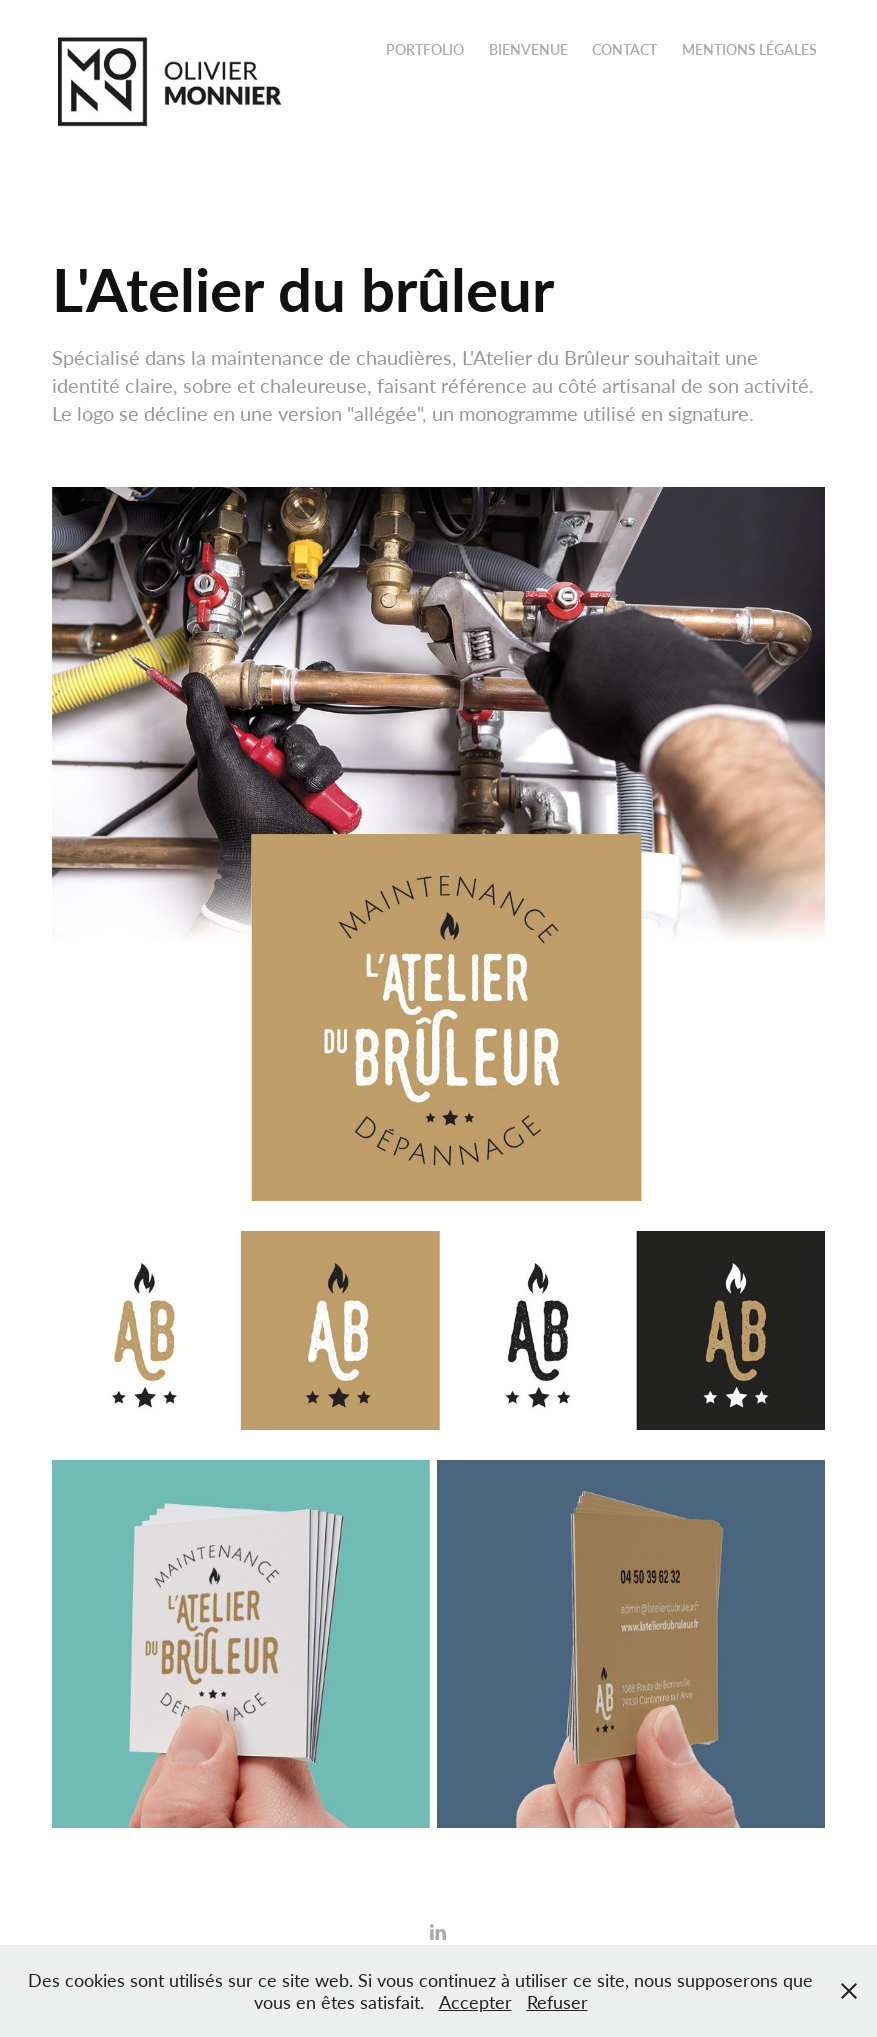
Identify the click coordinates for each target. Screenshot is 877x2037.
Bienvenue (528, 49)
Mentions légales (749, 49)
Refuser (557, 2002)
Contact (624, 49)
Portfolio (425, 49)
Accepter (475, 2002)
